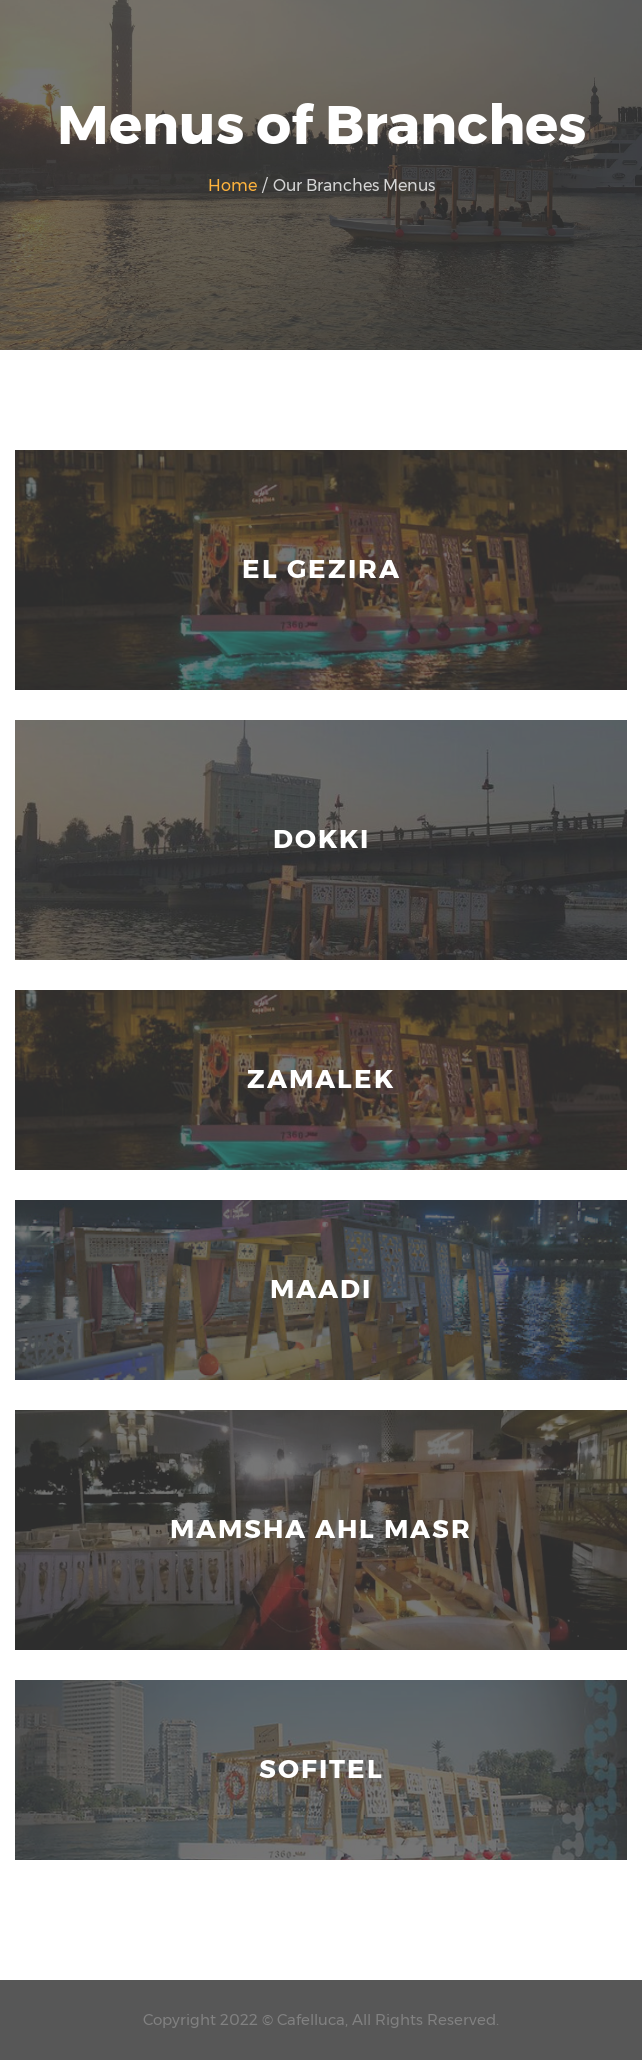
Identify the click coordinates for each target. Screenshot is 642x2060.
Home (234, 185)
